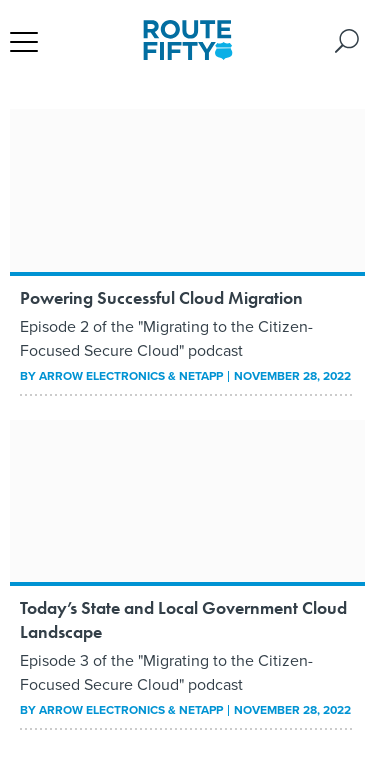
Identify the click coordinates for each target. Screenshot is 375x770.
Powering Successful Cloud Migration (161, 297)
